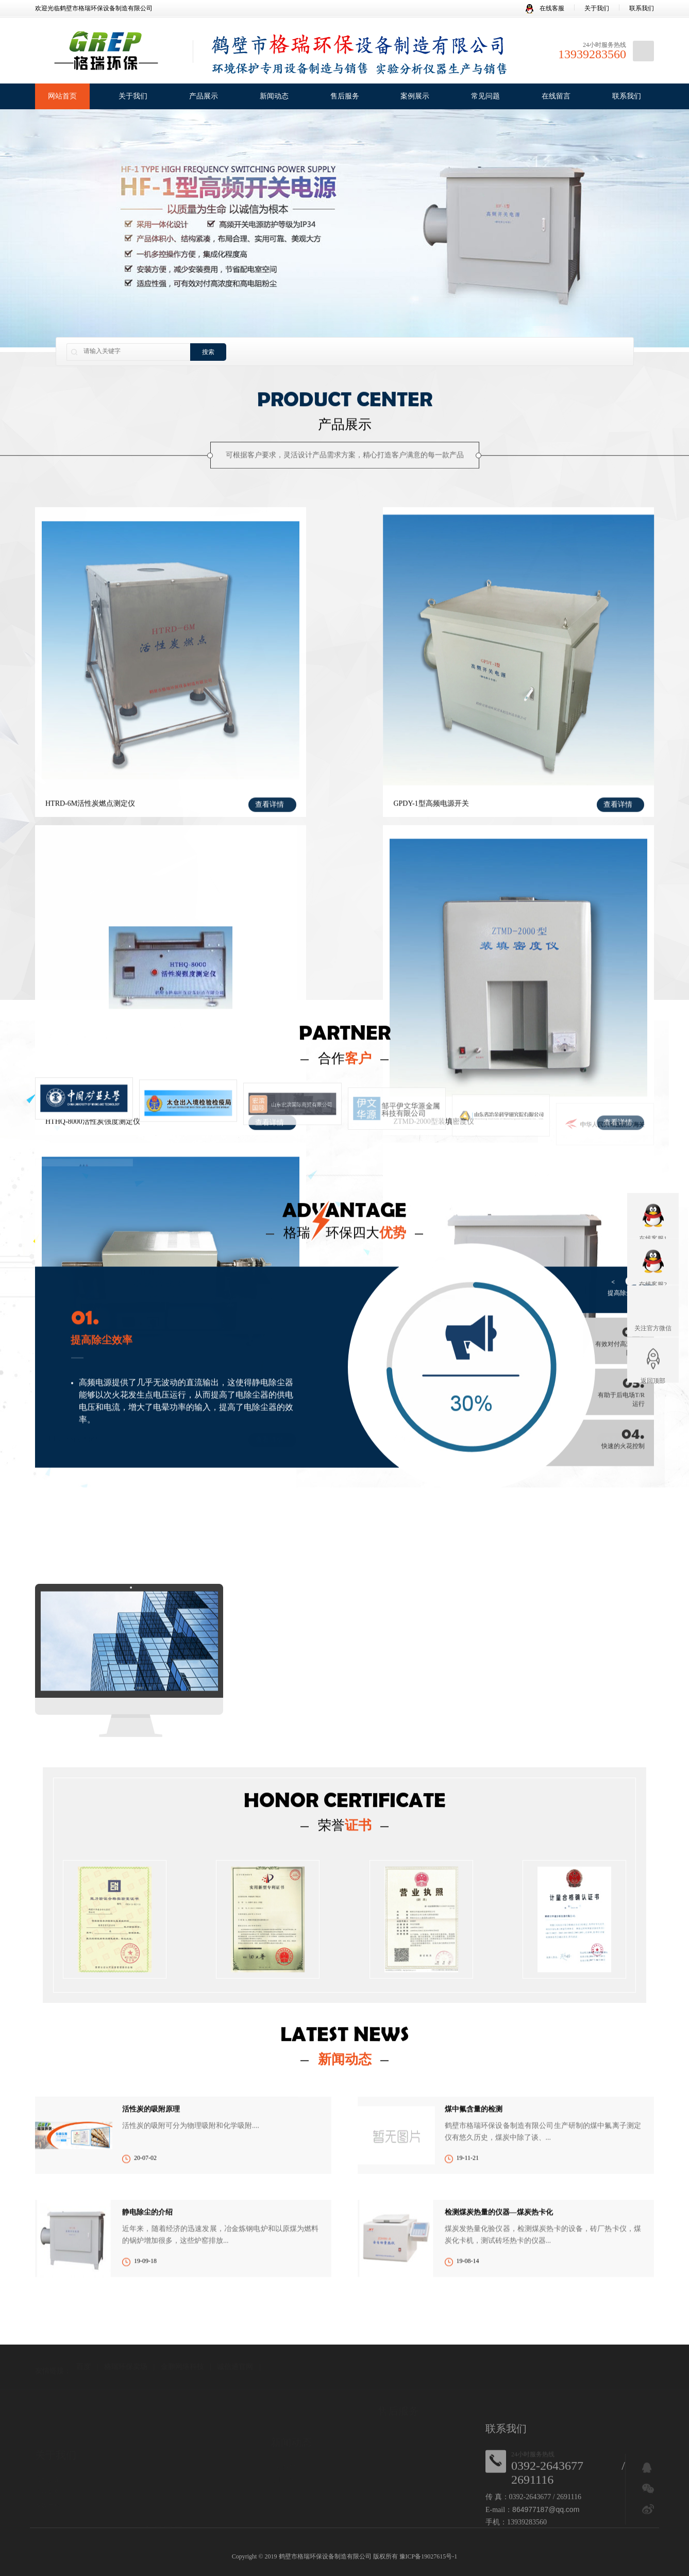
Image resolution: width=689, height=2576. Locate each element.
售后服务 (344, 96)
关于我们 (596, 8)
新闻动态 (274, 96)
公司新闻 (283, 2467)
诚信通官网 (235, 2367)
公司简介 (47, 2479)
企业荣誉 (47, 2492)
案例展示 (414, 96)
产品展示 (203, 96)
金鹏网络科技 (182, 2367)
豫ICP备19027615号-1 (428, 2556)
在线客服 (545, 8)
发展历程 (47, 2505)
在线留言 (556, 96)
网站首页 (62, 96)
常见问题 (485, 96)
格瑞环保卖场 (125, 2367)
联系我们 (641, 8)
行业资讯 (283, 2480)
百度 (83, 2367)
